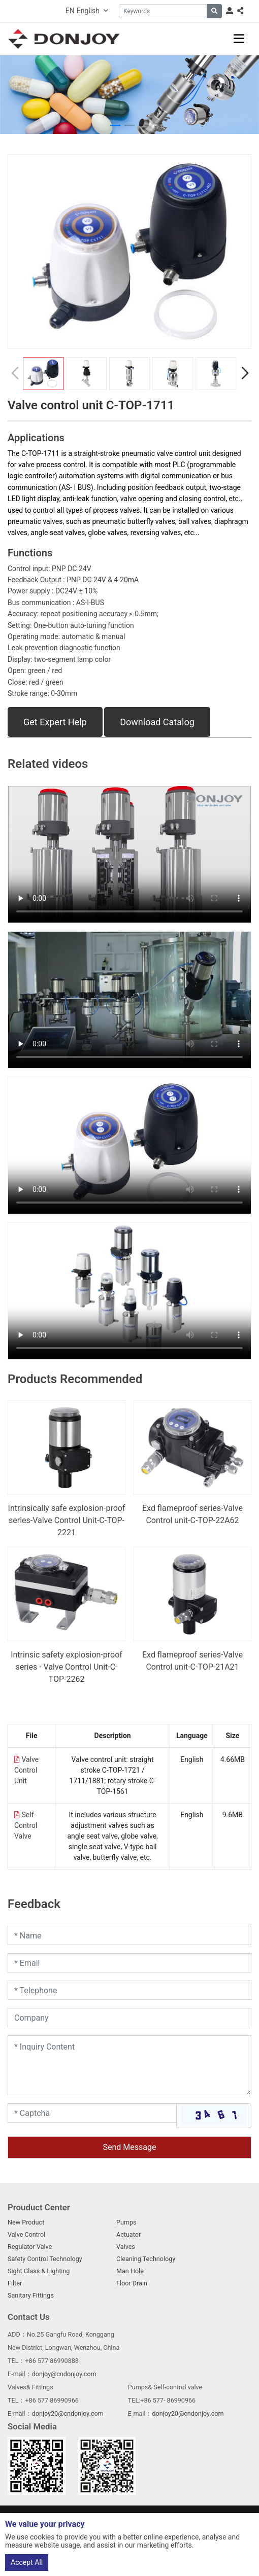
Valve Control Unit (26, 1770)
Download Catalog (157, 722)
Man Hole (130, 2271)
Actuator (128, 2234)
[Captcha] (92, 2113)
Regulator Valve (30, 2246)
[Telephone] (129, 1990)
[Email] (129, 1962)
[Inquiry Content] (129, 2065)
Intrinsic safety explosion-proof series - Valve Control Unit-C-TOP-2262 (66, 1667)
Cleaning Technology (145, 2259)
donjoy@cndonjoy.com (64, 2374)
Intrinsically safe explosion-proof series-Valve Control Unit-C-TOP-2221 (66, 1520)
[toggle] (239, 39)
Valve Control (26, 2234)
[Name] (129, 1935)
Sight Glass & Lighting (39, 2271)
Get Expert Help (55, 722)
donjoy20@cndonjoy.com (68, 2413)
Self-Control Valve (25, 1825)
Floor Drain (131, 2283)
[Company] (129, 2017)
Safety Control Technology (45, 2259)
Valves (125, 2246)
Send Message (129, 2147)
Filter (15, 2283)
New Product (26, 2222)
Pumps (126, 2222)
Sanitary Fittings (31, 2295)
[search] (214, 11)
